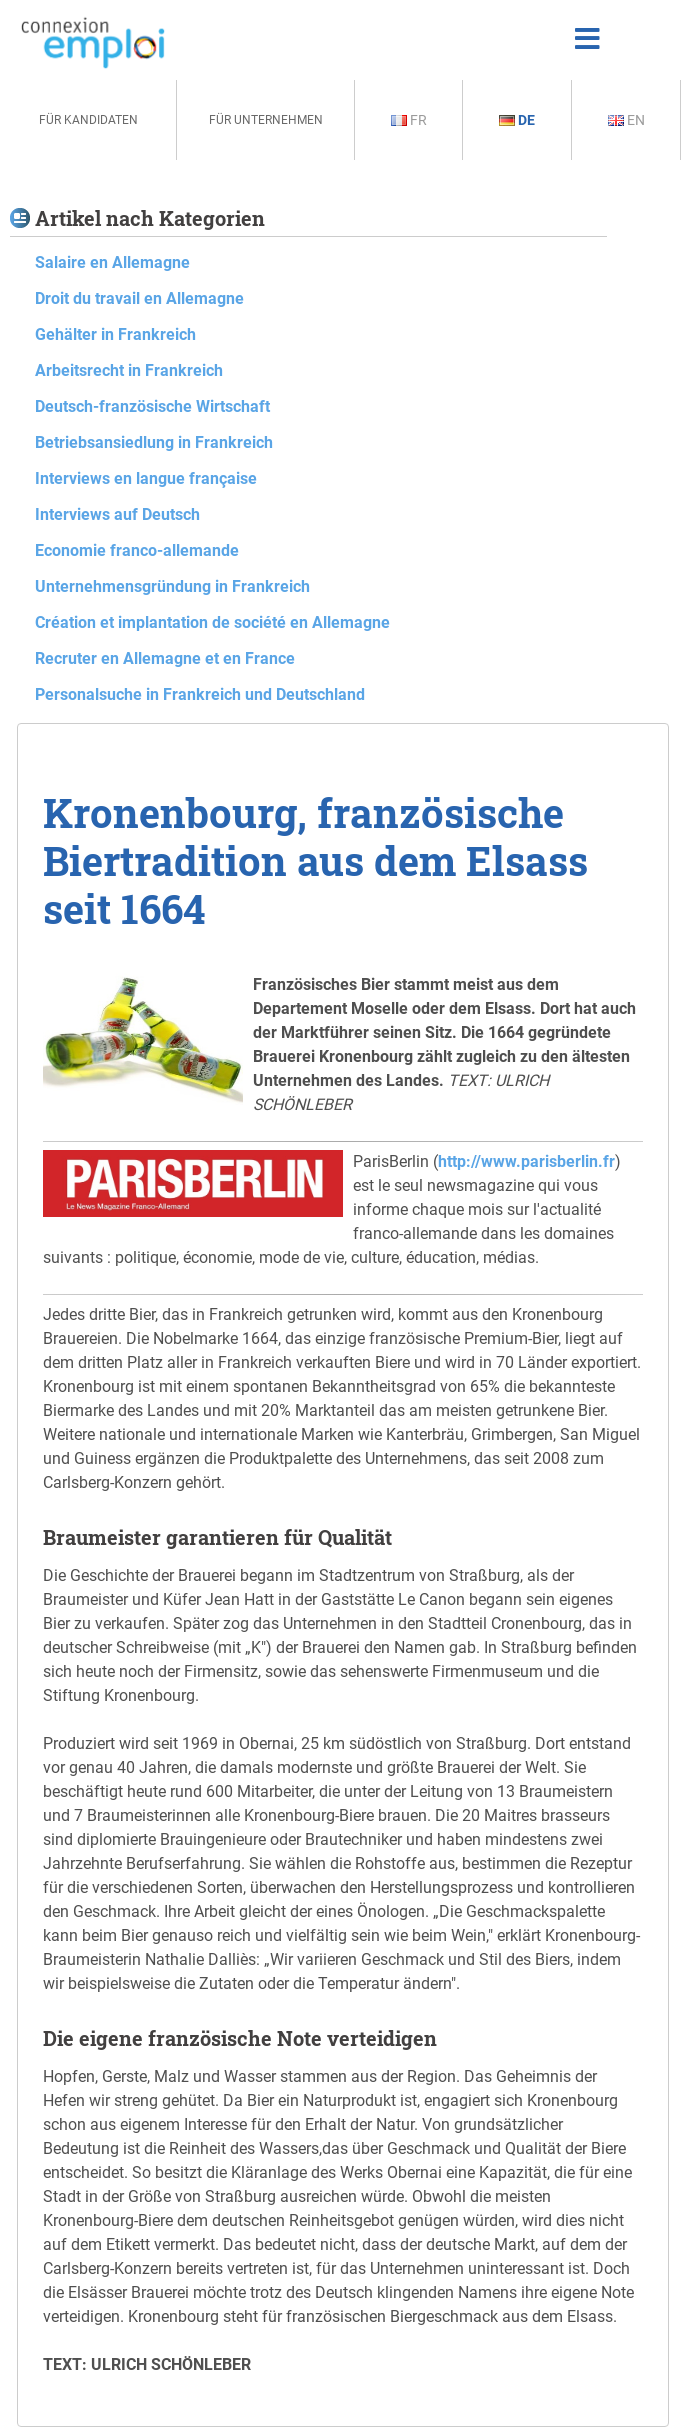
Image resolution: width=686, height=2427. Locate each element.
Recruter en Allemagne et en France (165, 658)
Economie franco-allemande (137, 550)
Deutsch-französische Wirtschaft (152, 406)
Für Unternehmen (266, 120)
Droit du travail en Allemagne (139, 298)
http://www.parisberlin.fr (526, 1161)
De (517, 120)
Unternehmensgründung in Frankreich (172, 586)
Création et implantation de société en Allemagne (212, 622)
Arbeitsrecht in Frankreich (129, 370)
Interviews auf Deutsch (117, 514)
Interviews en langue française (146, 478)
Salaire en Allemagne (112, 262)
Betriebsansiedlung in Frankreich (154, 442)
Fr (409, 120)
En (626, 120)
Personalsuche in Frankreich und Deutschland (200, 694)
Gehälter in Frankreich (115, 334)
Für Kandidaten (88, 120)
